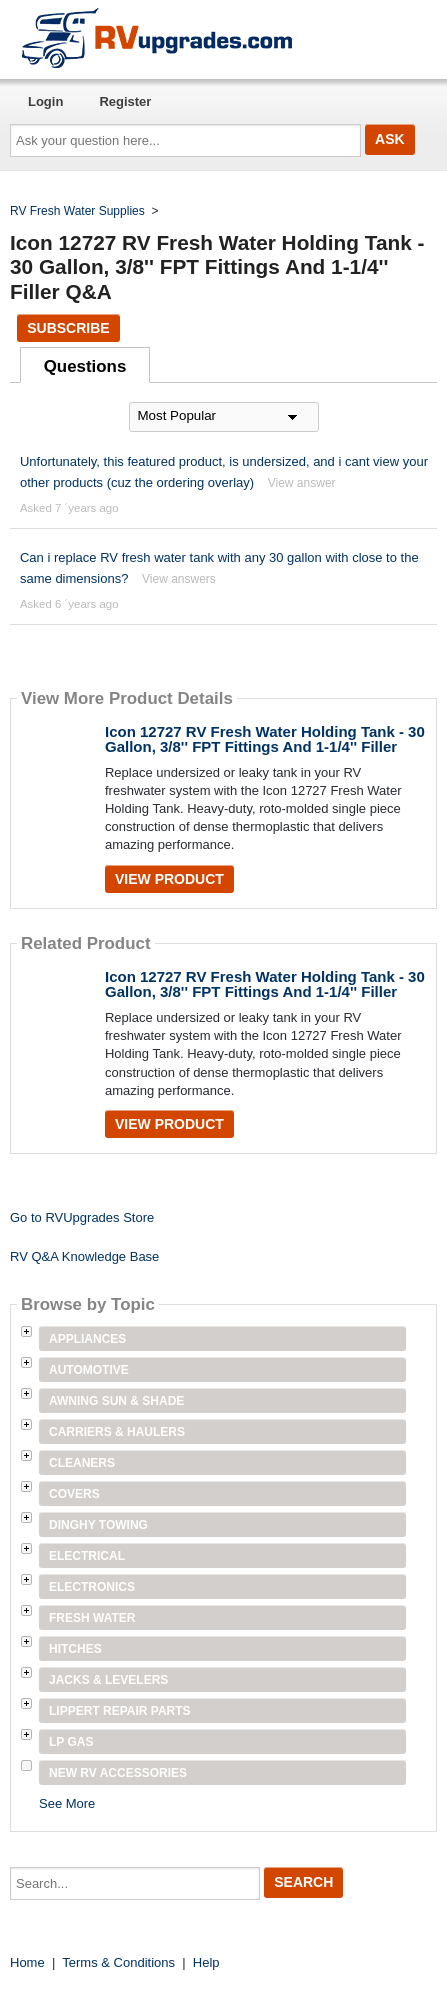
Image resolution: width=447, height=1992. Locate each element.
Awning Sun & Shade (116, 1401)
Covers (74, 1494)
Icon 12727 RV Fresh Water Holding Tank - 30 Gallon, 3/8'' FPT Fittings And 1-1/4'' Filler (265, 739)
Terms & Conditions (118, 1962)
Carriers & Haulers (117, 1432)
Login (45, 101)
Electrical (87, 1556)
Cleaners (82, 1463)
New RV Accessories (118, 1773)
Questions (85, 366)
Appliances (87, 1339)
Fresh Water (92, 1618)
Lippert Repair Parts (120, 1711)
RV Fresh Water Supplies (77, 211)
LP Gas (71, 1742)
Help (206, 1962)
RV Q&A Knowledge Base (84, 1256)
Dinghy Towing (98, 1525)
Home (27, 1962)
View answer (302, 483)
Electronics (92, 1587)
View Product (169, 879)
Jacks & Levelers (108, 1680)
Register (125, 101)
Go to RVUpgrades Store (82, 1217)
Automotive (89, 1370)
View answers (179, 579)
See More (67, 1803)
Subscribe (68, 328)
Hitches (75, 1649)
